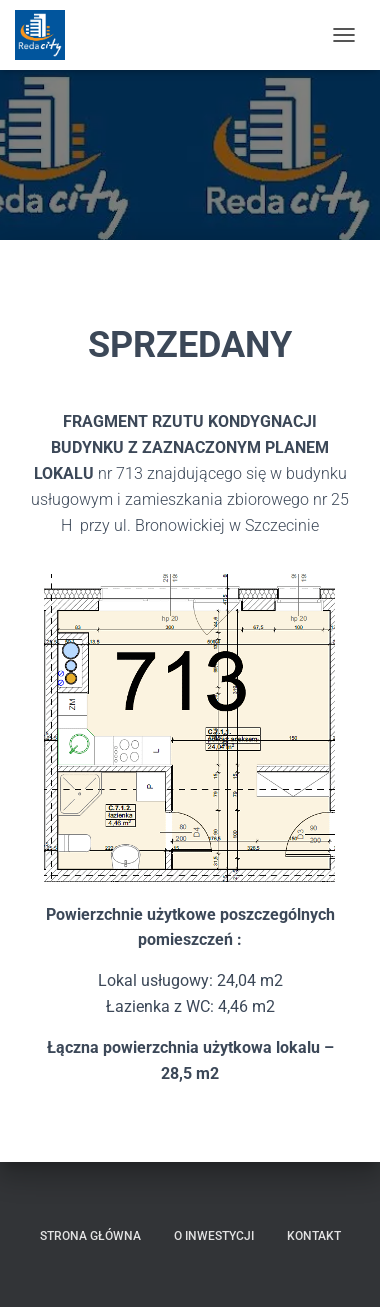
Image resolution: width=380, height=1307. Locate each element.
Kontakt (314, 1236)
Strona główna (90, 1236)
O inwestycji (214, 1236)
